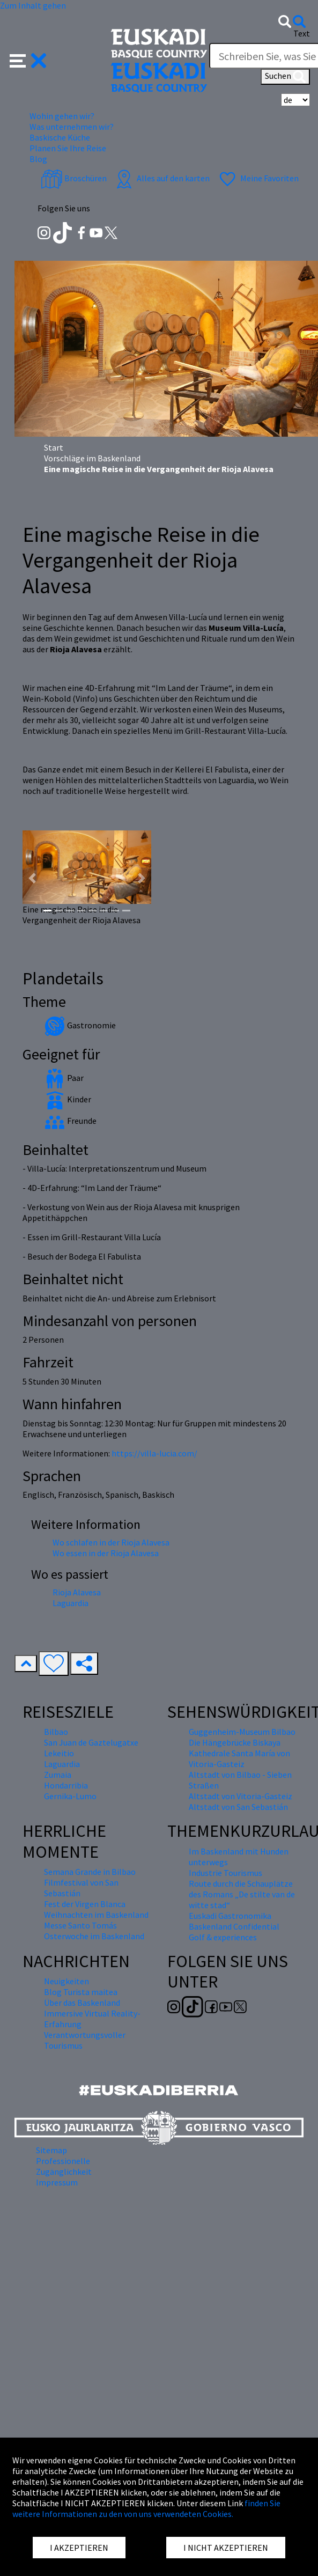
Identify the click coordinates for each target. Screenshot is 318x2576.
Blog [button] (38, 158)
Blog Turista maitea (80, 1991)
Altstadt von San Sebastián (238, 1806)
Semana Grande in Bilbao (90, 1871)
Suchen (285, 76)
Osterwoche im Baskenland (94, 1936)
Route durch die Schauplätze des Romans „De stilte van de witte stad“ (242, 1894)
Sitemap (51, 2150)
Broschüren (74, 178)
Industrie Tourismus (225, 1872)
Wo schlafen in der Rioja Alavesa (111, 1542)
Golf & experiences (223, 1937)
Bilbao (56, 1731)
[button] (28, 59)
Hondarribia (66, 1785)
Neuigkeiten (66, 1981)
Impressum (57, 2182)
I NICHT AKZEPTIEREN (225, 2547)
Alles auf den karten (161, 178)
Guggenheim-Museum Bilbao (242, 1731)
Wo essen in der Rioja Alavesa (106, 1553)
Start (53, 447)
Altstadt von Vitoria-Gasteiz (240, 1796)
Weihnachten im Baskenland (96, 1914)
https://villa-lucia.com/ (153, 1453)
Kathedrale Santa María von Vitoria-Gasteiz (239, 1758)
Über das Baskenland (82, 2002)
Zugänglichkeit (64, 2171)
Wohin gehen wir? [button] (61, 116)
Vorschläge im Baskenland (92, 458)
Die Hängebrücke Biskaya (234, 1742)
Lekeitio (59, 1753)
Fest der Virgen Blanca (84, 1903)
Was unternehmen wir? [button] (71, 126)
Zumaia (57, 1774)
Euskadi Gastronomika (230, 1915)
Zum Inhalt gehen (33, 5)
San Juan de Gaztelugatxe (91, 1742)
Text (301, 33)
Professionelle (63, 2160)
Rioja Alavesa (77, 1592)
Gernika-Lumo (70, 1796)
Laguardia (70, 1603)
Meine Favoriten (258, 178)
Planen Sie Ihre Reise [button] (67, 148)
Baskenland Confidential (234, 1926)
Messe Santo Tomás (80, 1925)
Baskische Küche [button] (59, 137)
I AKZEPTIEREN (79, 2547)
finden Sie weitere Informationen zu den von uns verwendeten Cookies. (146, 2508)
